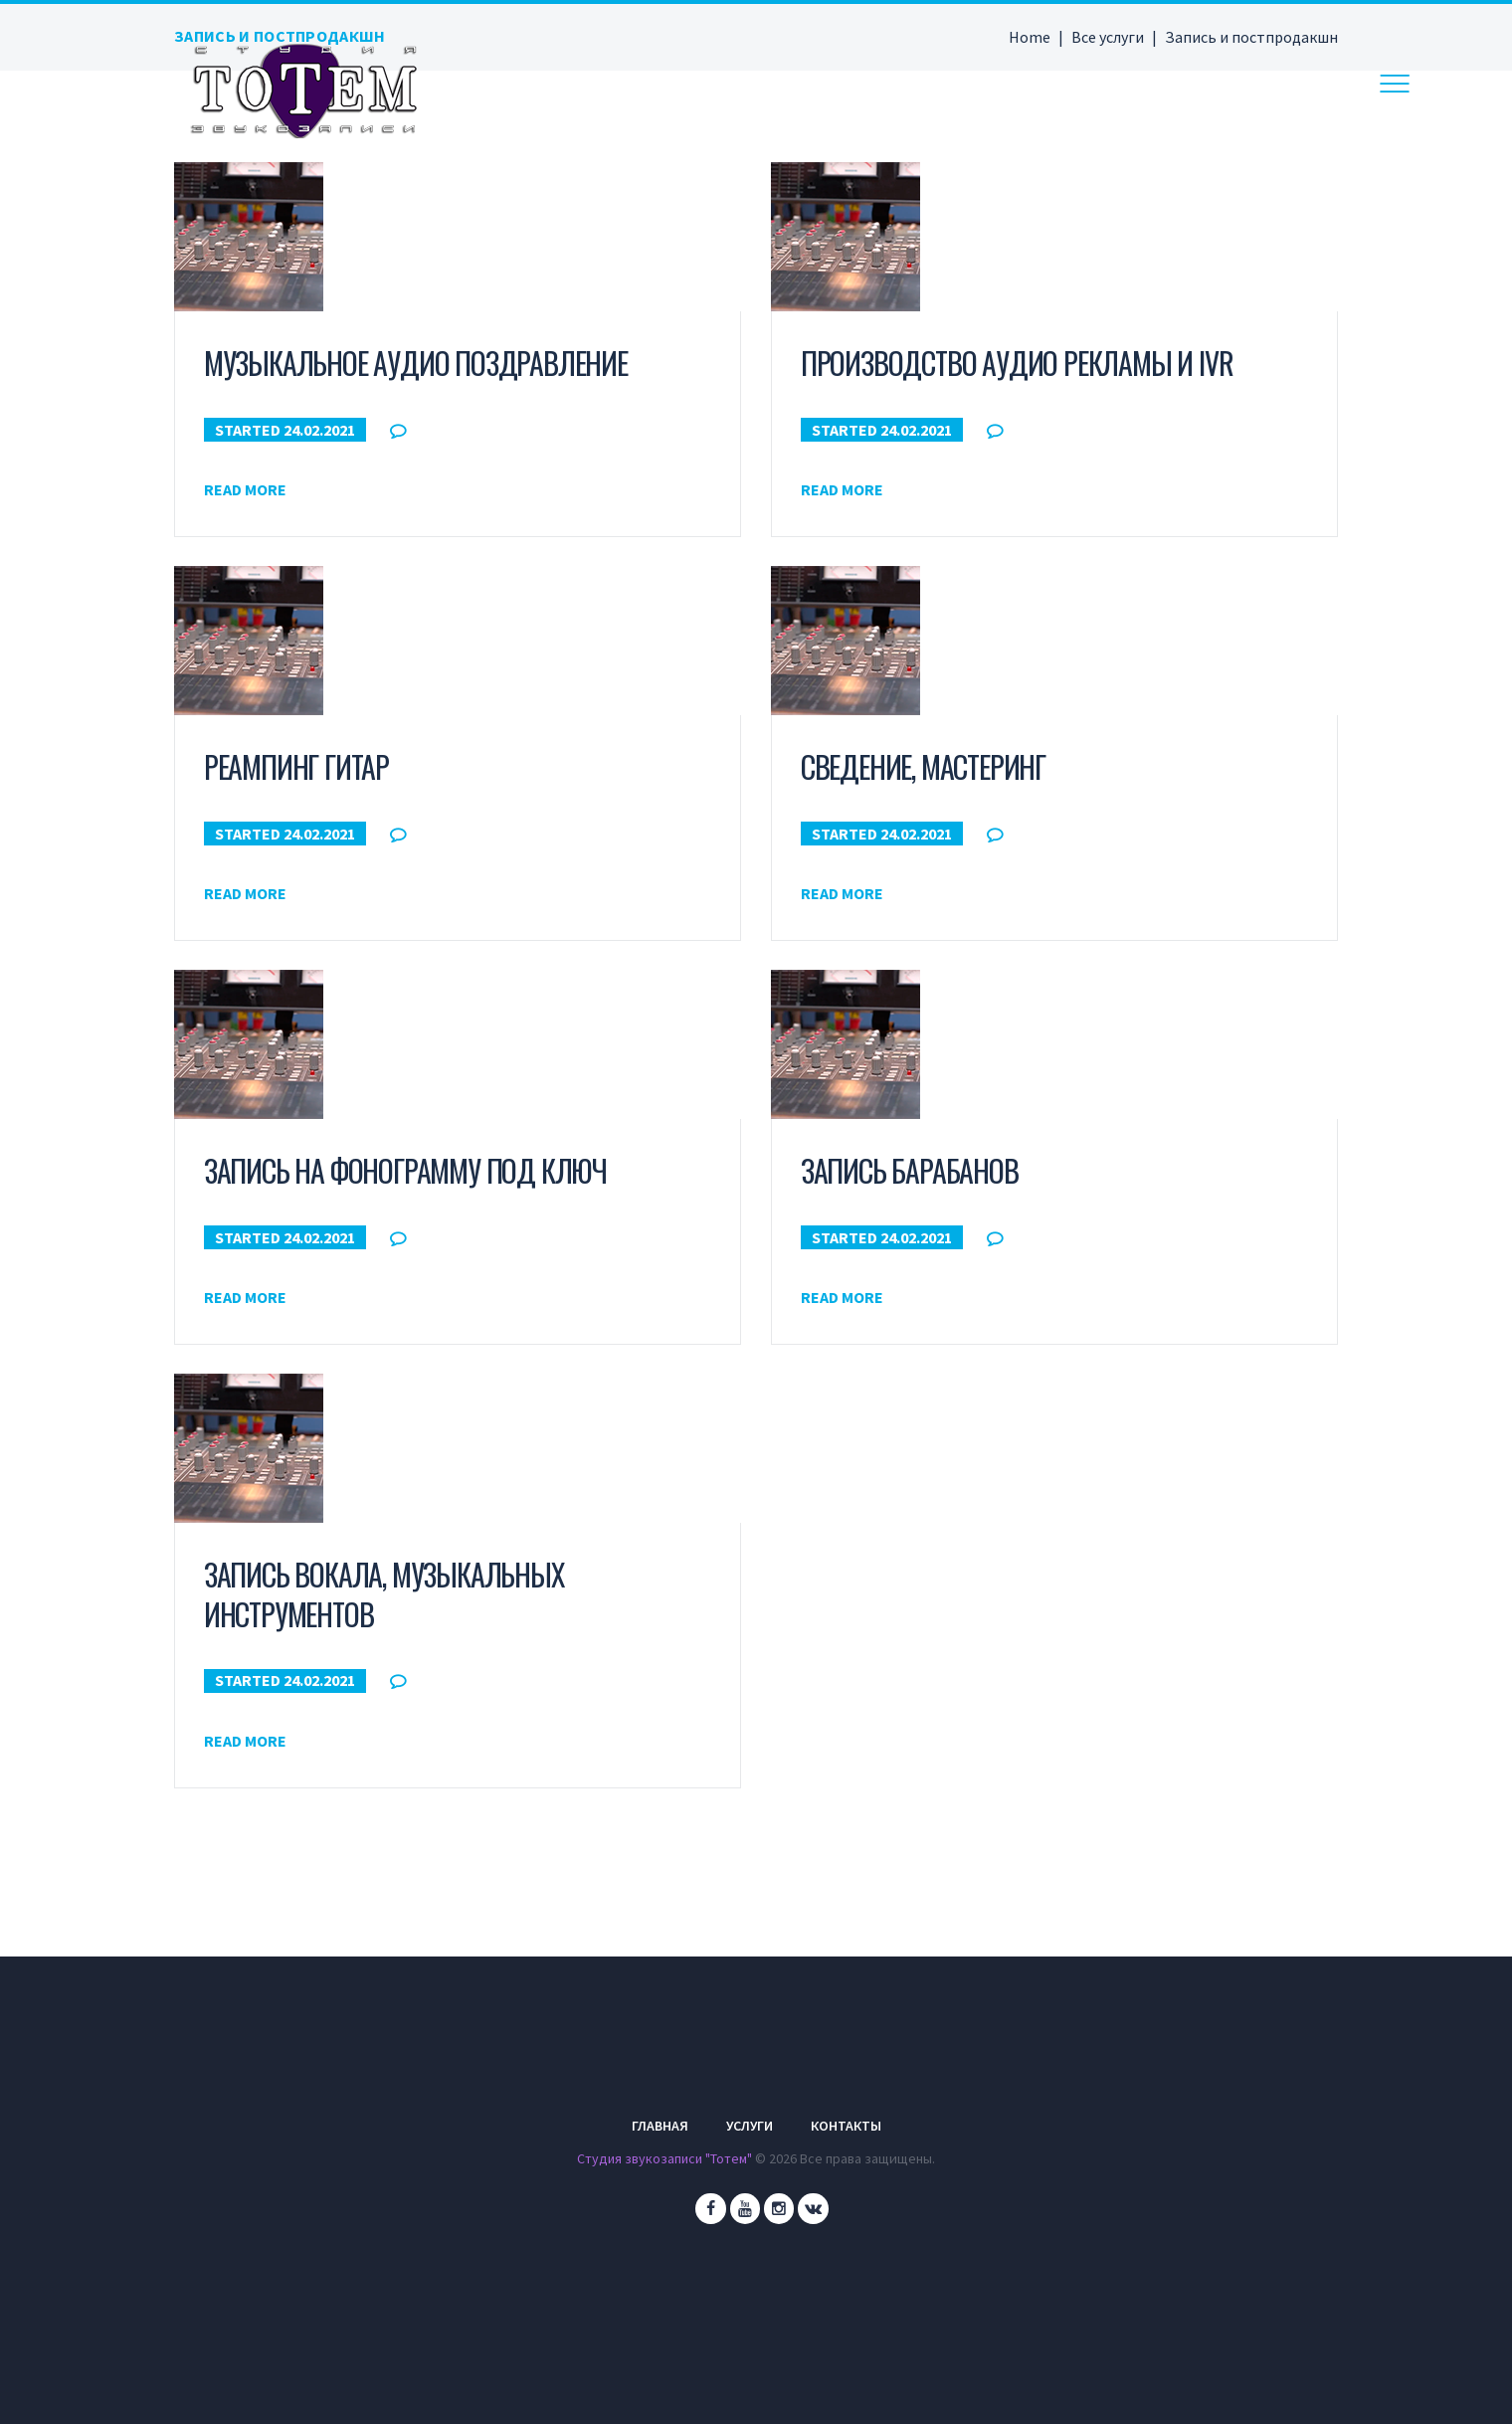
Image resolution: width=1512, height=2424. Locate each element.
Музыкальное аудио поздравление (416, 362)
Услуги (749, 2126)
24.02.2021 (319, 429)
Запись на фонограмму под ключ (405, 1170)
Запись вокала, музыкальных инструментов (384, 1593)
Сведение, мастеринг (923, 766)
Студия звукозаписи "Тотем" (665, 2158)
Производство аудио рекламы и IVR (1017, 362)
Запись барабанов (910, 1170)
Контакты (846, 2126)
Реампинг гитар (296, 766)
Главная (660, 2126)
